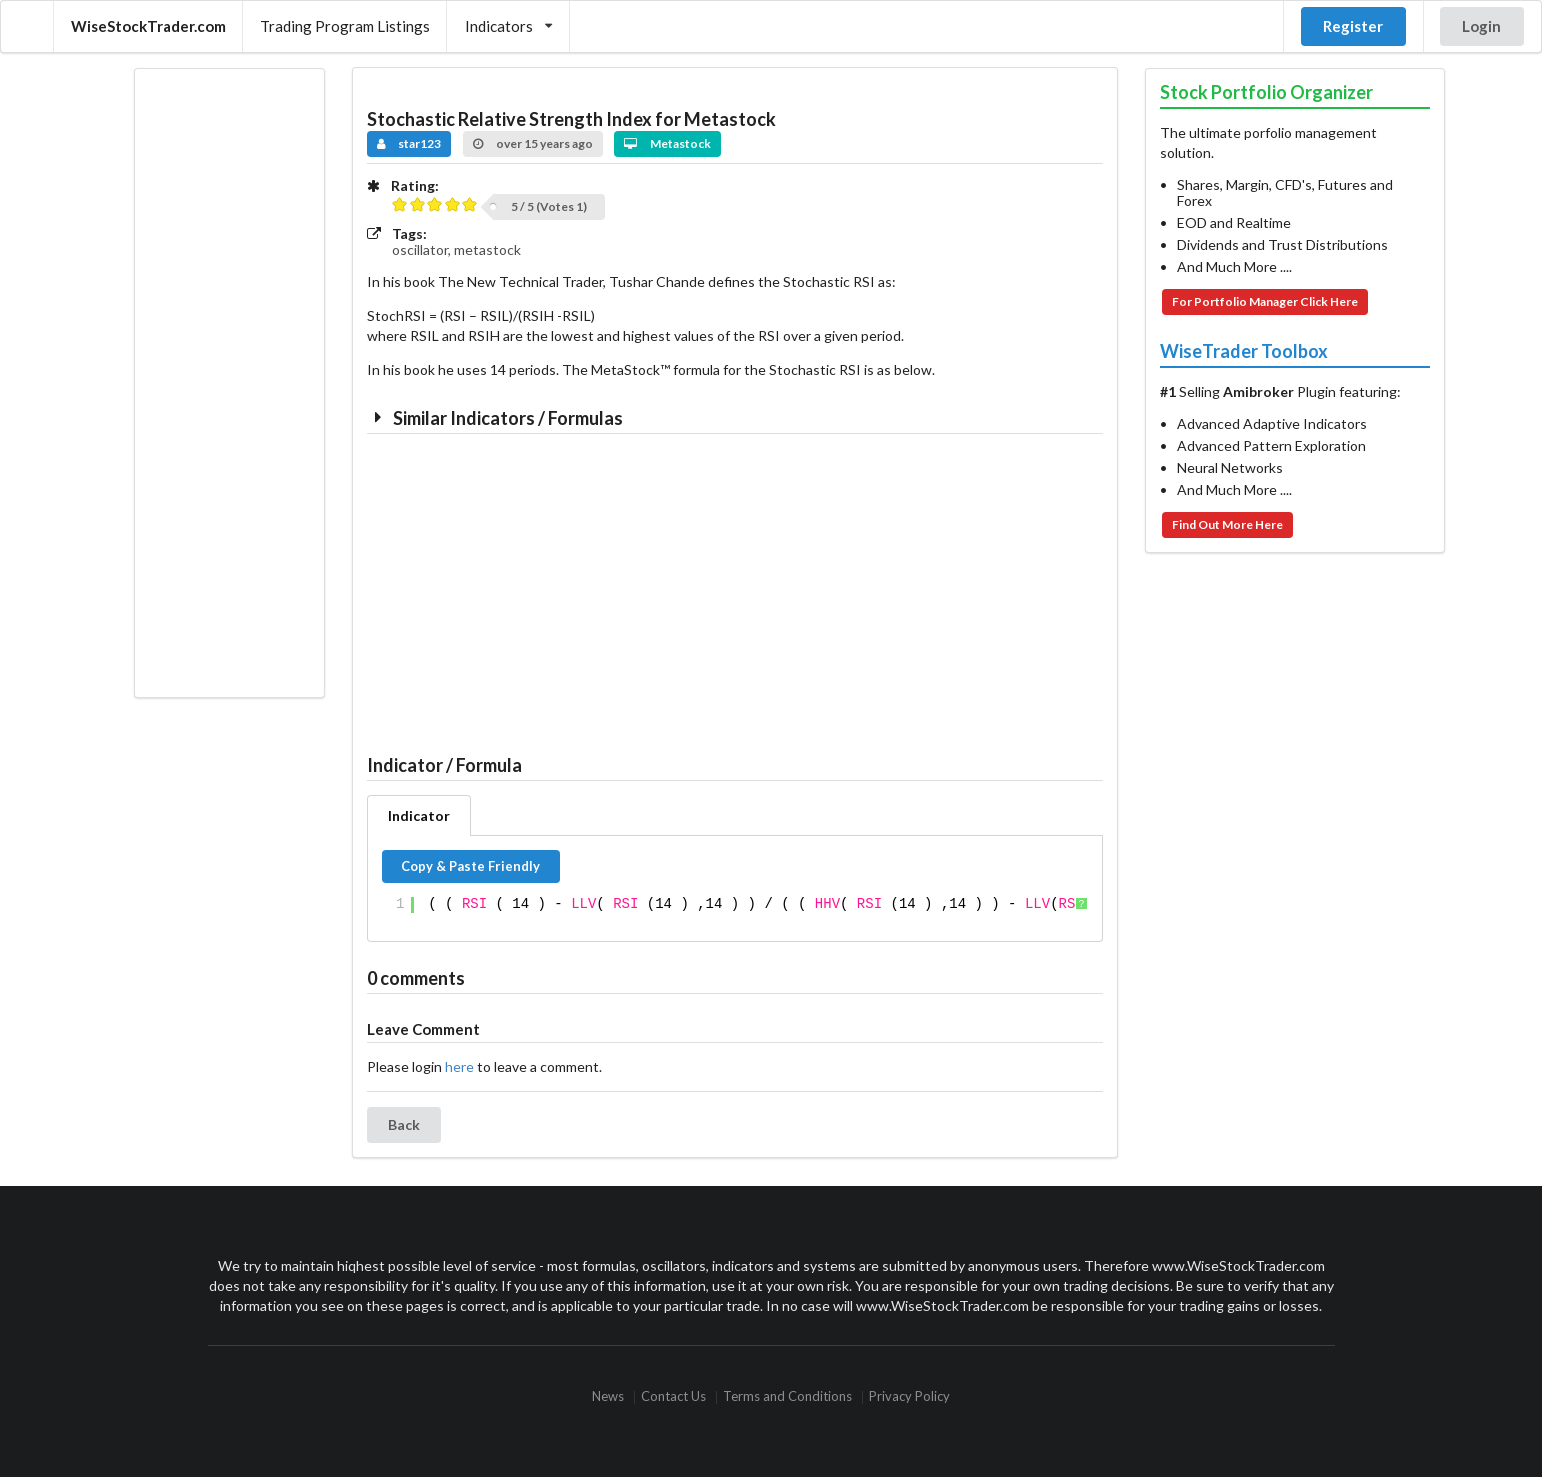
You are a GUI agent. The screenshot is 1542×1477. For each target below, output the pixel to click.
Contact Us (673, 1397)
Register (1353, 26)
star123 (409, 143)
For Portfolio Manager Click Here (1265, 301)
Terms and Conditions (787, 1397)
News (608, 1397)
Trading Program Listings (345, 26)
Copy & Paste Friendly (470, 866)
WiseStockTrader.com (148, 26)
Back (404, 1124)
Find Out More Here (1227, 524)
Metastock (667, 143)
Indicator (419, 815)
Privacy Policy (909, 1397)
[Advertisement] (229, 383)
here (459, 1066)
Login (1481, 26)
